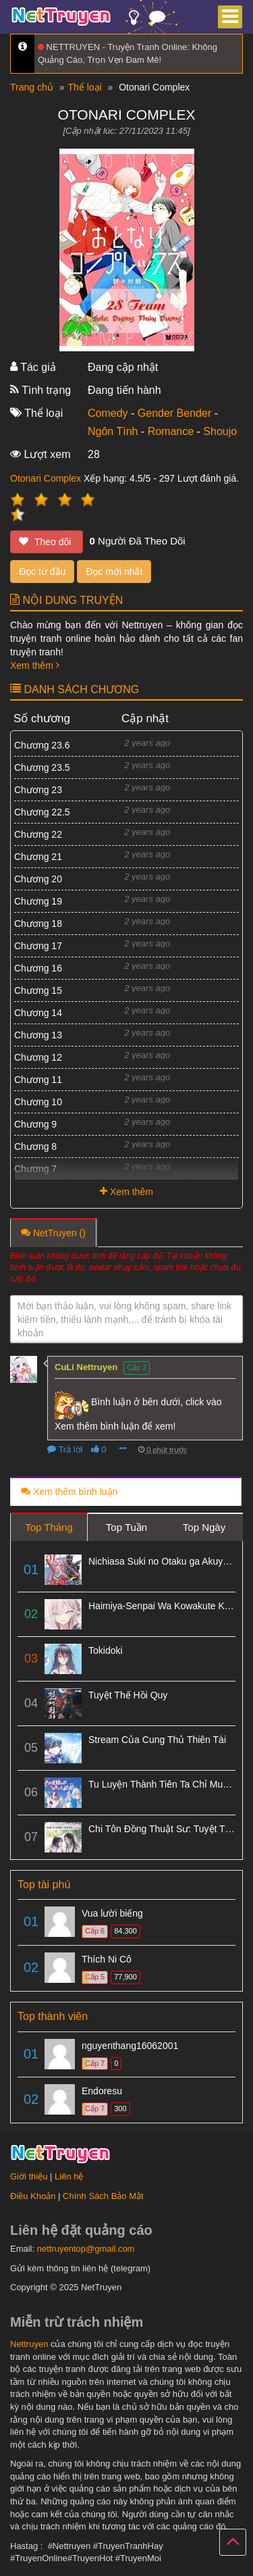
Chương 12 (38, 1057)
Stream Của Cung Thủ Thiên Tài (157, 1739)
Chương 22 (38, 834)
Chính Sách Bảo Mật (103, 2196)
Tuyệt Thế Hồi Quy (127, 1695)
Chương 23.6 (42, 745)
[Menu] (230, 16)
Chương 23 (38, 789)
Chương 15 (38, 990)
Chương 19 (38, 901)
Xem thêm (34, 665)
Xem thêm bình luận (69, 1491)
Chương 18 (38, 923)
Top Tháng (49, 1527)
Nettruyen (29, 2344)
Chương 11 (38, 1079)
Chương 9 (35, 1124)
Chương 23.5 (42, 767)
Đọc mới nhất (114, 571)
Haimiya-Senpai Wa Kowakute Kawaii (167, 1605)
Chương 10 (38, 1101)
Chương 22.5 (42, 812)
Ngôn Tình (113, 431)
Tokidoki (105, 1650)
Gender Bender (174, 413)
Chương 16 (38, 968)
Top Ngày (204, 1527)
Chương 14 (38, 1012)
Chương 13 (38, 1035)
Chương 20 (38, 879)
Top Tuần (126, 1527)
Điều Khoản (32, 2196)
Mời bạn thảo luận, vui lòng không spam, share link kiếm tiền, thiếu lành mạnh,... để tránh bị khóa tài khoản (124, 1319)
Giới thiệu (28, 2176)
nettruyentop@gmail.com (86, 2249)
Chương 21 (38, 856)
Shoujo (220, 431)
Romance (171, 431)
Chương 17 (38, 945)
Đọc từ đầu (42, 571)
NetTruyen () (53, 1233)
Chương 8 (35, 1146)
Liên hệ (69, 2176)
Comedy (108, 413)
